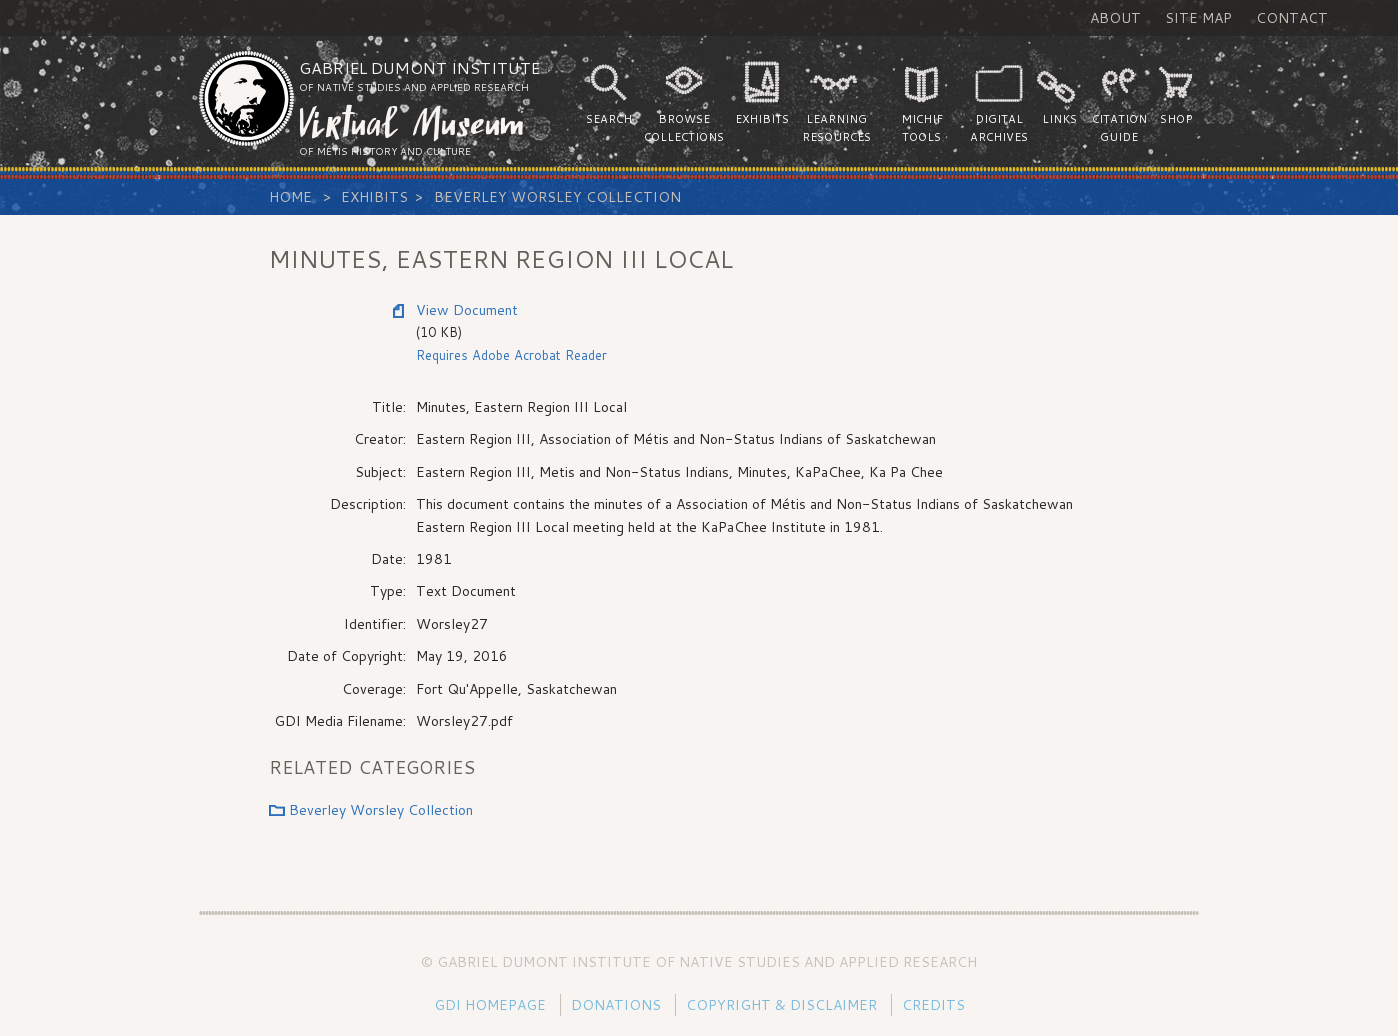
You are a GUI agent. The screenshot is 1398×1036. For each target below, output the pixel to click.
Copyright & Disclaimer (781, 1005)
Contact (1292, 18)
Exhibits (374, 197)
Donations (616, 1005)
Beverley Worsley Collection (557, 197)
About (1115, 18)
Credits (933, 1005)
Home (290, 197)
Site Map (1198, 18)
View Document (467, 310)
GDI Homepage (490, 1005)
